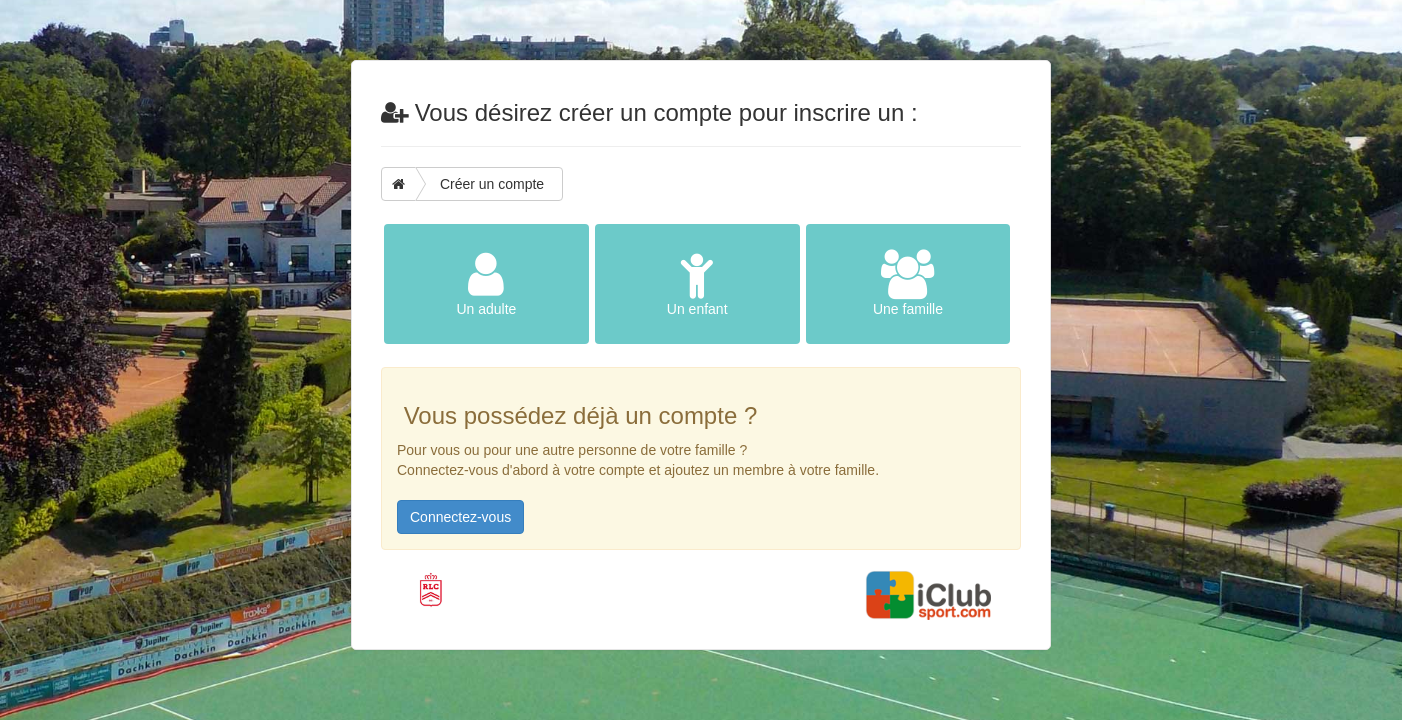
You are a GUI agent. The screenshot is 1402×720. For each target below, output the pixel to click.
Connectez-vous (460, 517)
